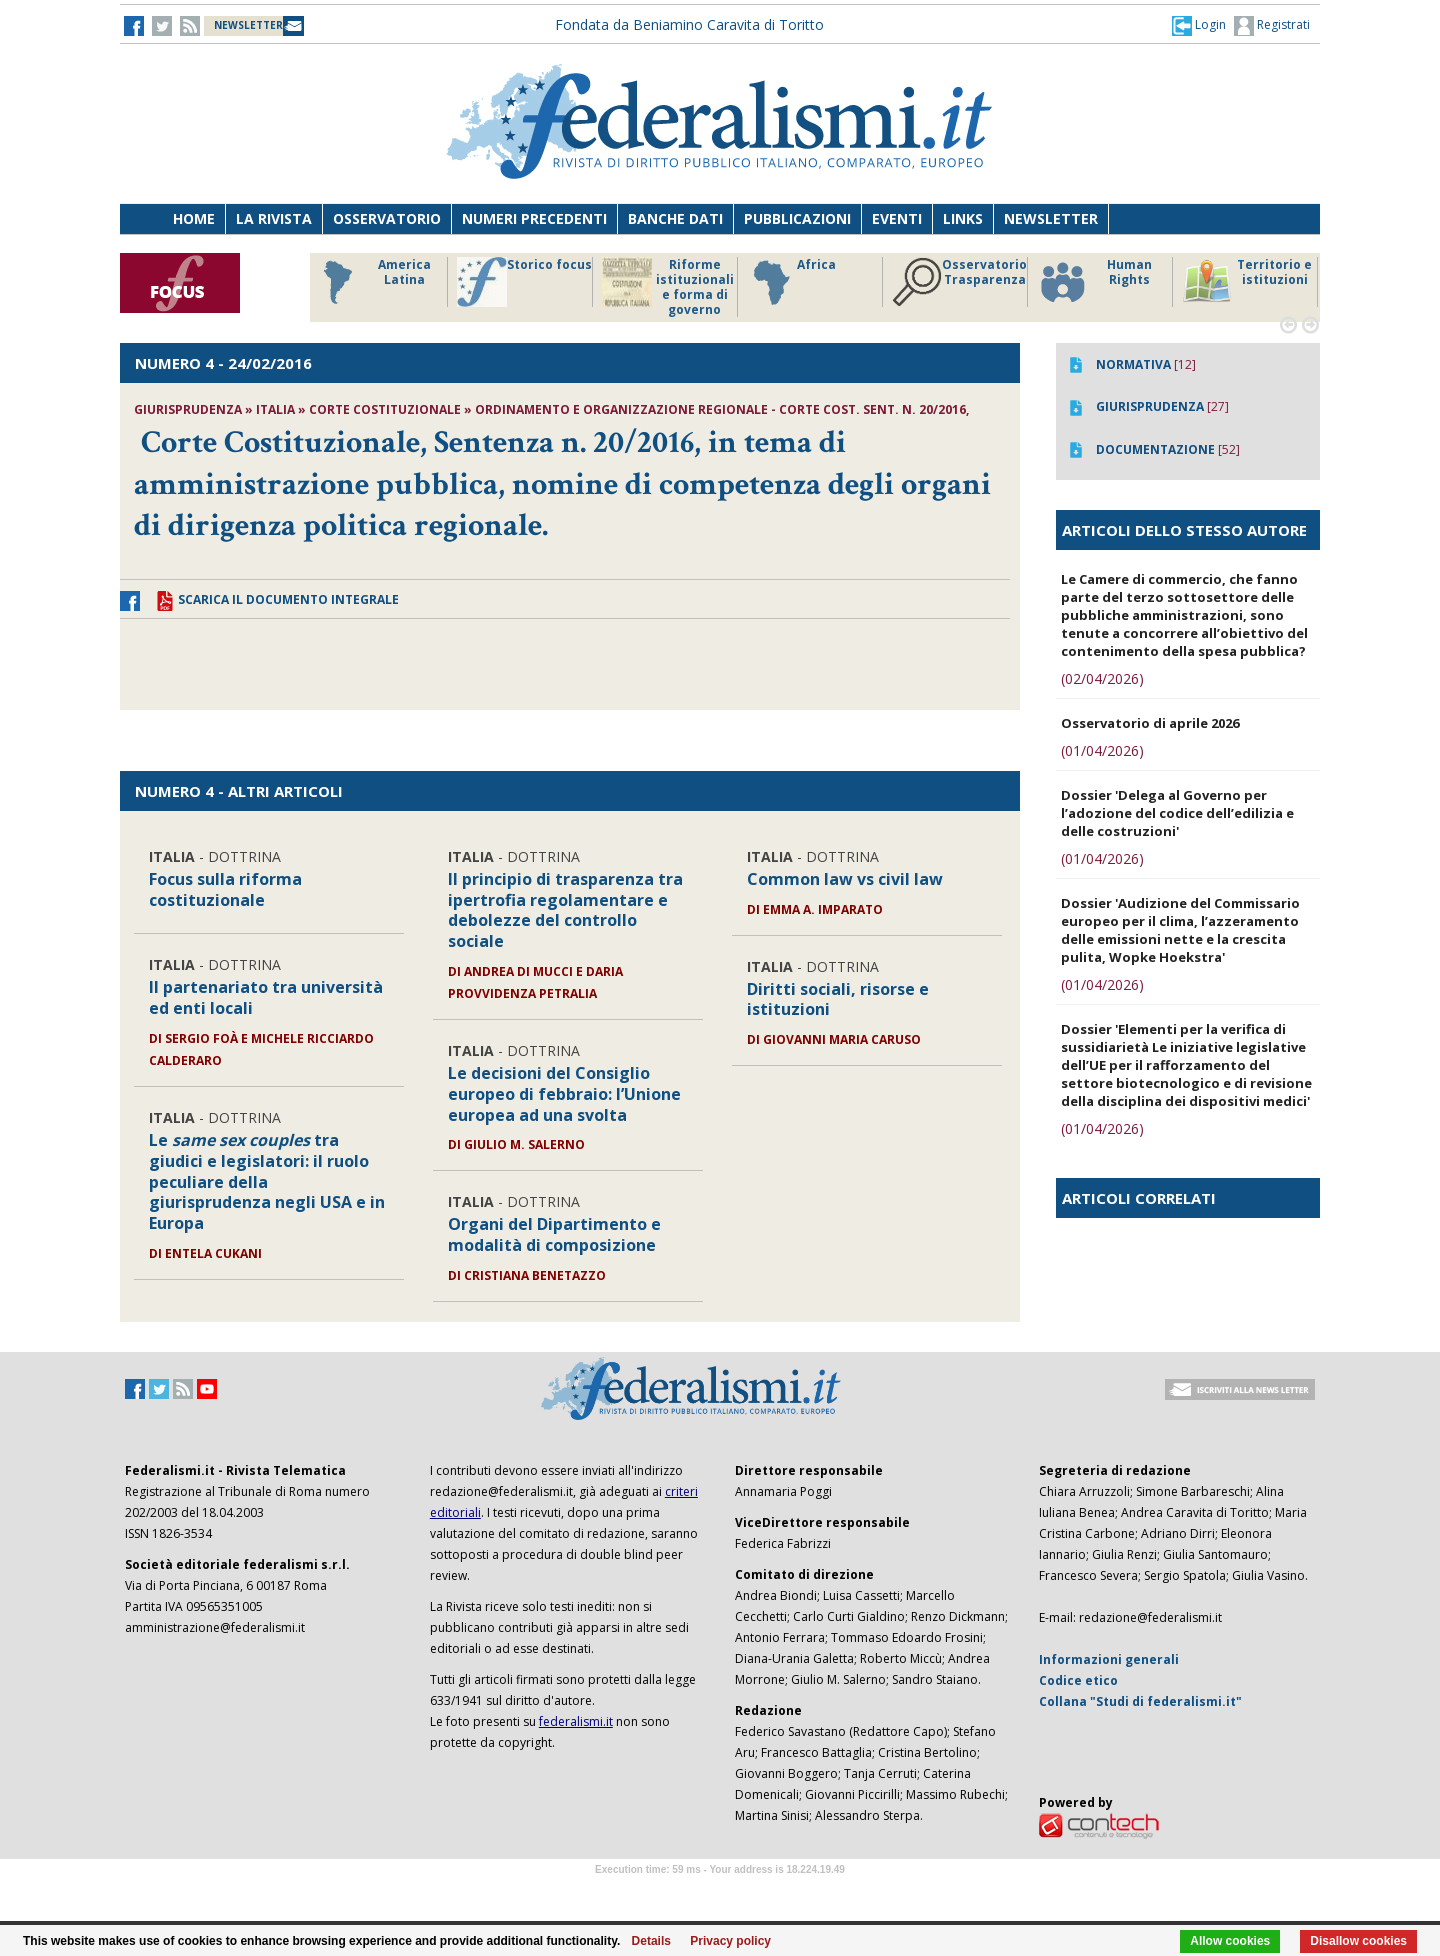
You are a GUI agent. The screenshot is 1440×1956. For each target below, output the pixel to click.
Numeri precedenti (534, 218)
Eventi (897, 218)
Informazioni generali (1109, 1659)
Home (194, 218)
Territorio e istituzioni (1247, 282)
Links (963, 218)
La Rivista (274, 218)
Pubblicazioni (797, 218)
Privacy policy (730, 1941)
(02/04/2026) (1102, 678)
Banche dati (675, 218)
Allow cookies (1230, 1941)
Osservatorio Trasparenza (959, 282)
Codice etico (1078, 1680)
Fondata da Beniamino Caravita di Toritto (689, 24)
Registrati (1272, 26)
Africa (791, 282)
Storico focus (524, 282)
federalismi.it (576, 1721)
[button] (1199, 25)
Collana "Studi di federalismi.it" (1140, 1701)
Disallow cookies (1358, 1941)
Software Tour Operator (720, 1892)
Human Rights (1094, 282)
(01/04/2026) (1102, 750)
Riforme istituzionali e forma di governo (668, 287)
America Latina (371, 282)
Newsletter (1051, 218)
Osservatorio (387, 218)
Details (651, 1941)
